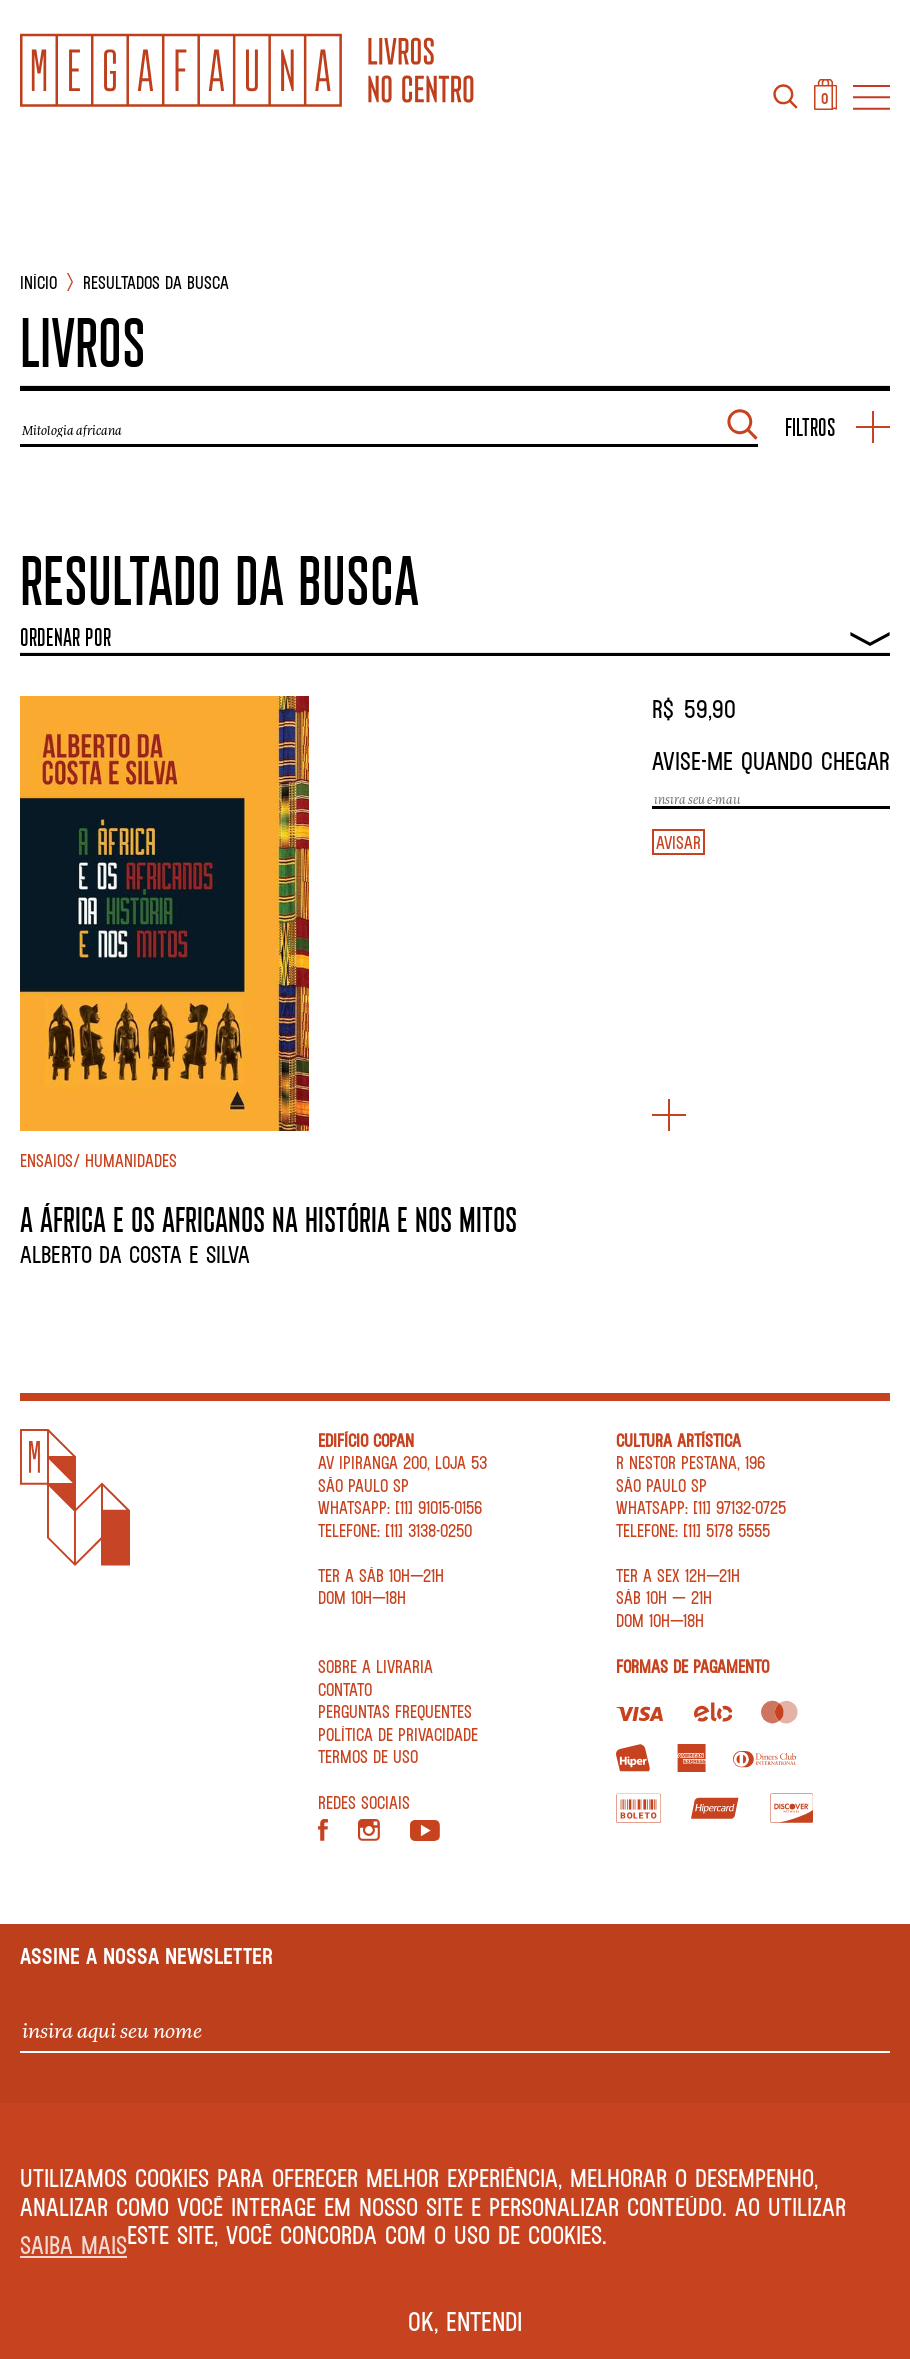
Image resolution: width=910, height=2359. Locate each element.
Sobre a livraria (375, 1666)
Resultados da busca (156, 282)
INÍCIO (38, 282)
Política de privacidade (398, 1734)
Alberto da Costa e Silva (135, 1254)
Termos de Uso (368, 1756)
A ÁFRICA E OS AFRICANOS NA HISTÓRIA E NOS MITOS (268, 1219)
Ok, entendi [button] (465, 2321)
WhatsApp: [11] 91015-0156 (400, 1507)
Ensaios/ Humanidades (98, 1160)
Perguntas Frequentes (395, 1711)
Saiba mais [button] (73, 2244)
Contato (345, 1689)
